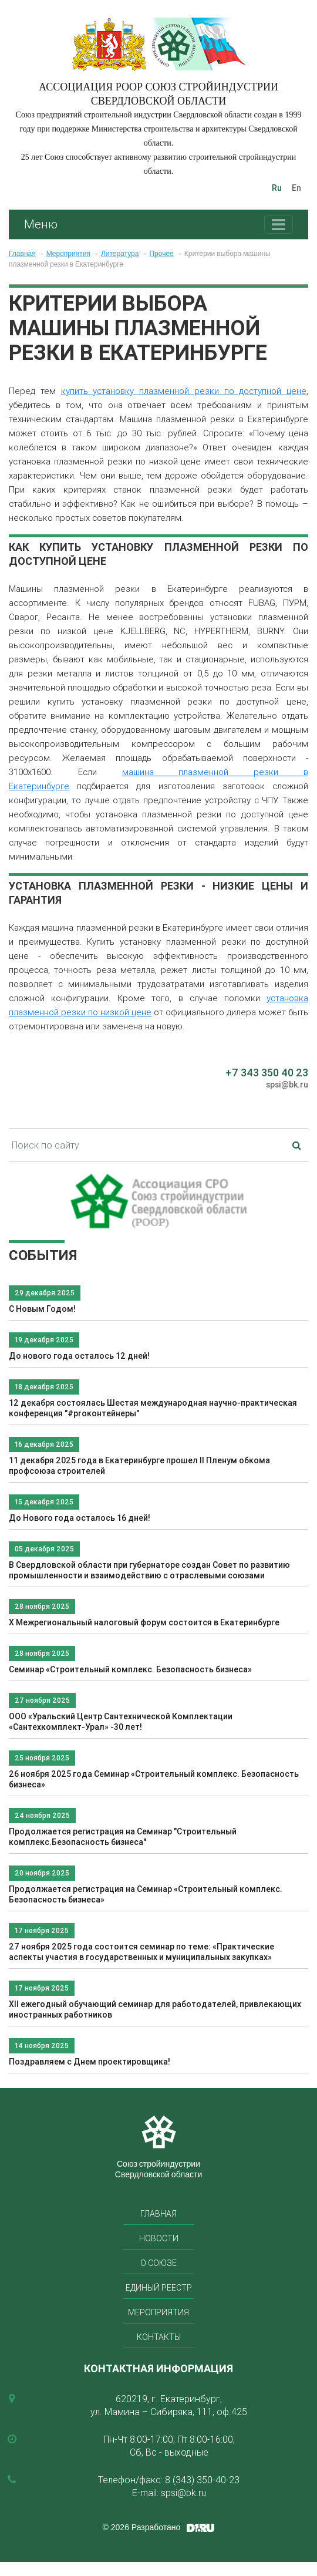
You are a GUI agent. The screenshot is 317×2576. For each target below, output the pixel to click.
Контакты (159, 2337)
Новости (158, 2238)
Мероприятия (68, 254)
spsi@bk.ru (287, 1084)
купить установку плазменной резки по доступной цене (184, 390)
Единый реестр (159, 2287)
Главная (22, 254)
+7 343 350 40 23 (266, 1072)
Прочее (161, 254)
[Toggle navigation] (278, 224)
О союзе (158, 2263)
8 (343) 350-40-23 (202, 2480)
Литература (120, 254)
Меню (41, 224)
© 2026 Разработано (142, 2527)
